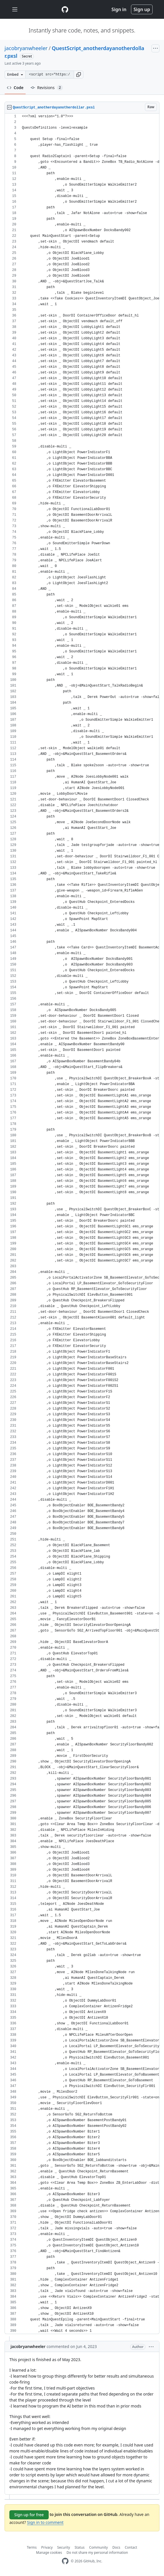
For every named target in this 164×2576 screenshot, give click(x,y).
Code (15, 87)
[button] (78, 75)
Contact (131, 2547)
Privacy (47, 2547)
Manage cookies (49, 2552)
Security (63, 2547)
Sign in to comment (45, 2522)
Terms (32, 2547)
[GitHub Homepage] (65, 2561)
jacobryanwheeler (26, 48)
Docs (116, 2547)
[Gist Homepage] (65, 9)
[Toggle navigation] (14, 9)
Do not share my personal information (97, 2552)
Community (98, 2547)
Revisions (46, 88)
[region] (82, 1224)
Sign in (119, 9)
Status (80, 2547)
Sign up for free (29, 2514)
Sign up (142, 9)
